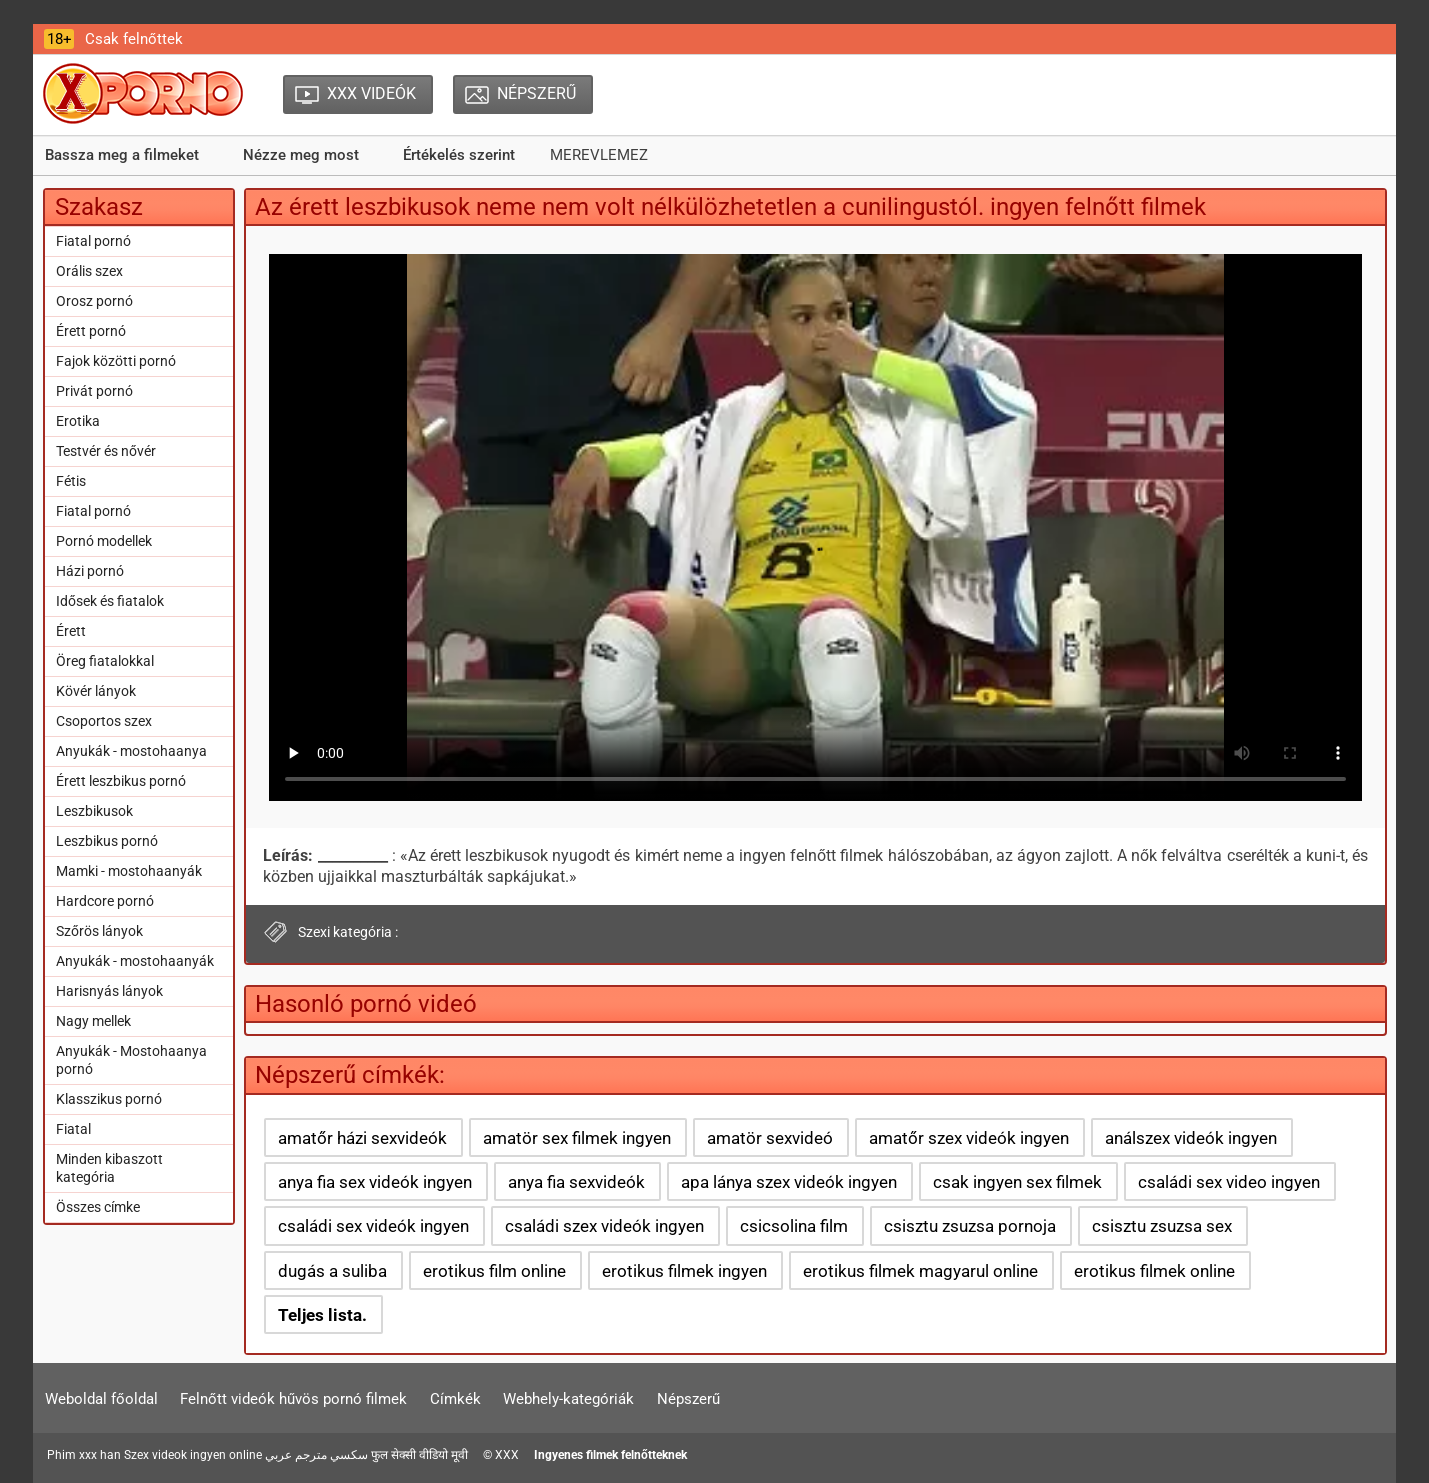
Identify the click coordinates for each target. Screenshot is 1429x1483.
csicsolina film (794, 1226)
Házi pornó (90, 571)
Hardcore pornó (105, 901)
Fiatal (73, 1129)
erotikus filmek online (1154, 1271)
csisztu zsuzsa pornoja (970, 1226)
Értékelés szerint (459, 155)
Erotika (78, 421)
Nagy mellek (93, 1021)
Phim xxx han (84, 1455)
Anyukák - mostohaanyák (135, 961)
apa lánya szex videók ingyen (789, 1182)
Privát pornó (94, 391)
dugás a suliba (332, 1271)
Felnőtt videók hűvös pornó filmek (293, 1399)
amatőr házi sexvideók (362, 1138)
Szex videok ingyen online (193, 1455)
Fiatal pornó (93, 241)
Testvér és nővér (106, 451)
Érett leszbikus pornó (121, 781)
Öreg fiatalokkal (105, 661)
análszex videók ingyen (1191, 1138)
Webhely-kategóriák (568, 1399)
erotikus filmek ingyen (684, 1271)
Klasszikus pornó (109, 1099)
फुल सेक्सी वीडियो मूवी (419, 1455)
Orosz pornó (94, 301)
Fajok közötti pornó (116, 361)
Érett (71, 631)
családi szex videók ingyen (604, 1226)
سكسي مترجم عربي (316, 1455)
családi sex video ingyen (1229, 1182)
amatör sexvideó (770, 1138)
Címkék (455, 1399)
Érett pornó (91, 331)
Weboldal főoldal (101, 1399)
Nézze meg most (301, 155)
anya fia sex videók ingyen (375, 1182)
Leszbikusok (94, 811)
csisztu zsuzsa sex (1162, 1226)
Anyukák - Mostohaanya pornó (131, 1060)
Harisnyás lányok (109, 991)
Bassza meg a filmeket (122, 155)
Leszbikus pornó (107, 841)
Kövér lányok (96, 691)
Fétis (71, 481)
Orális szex (89, 271)
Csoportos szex (104, 721)
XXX (507, 1455)
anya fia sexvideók (576, 1182)
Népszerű (688, 1399)
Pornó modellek (104, 541)
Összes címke (98, 1207)
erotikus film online (494, 1271)
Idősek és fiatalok (110, 601)
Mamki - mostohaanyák (129, 871)
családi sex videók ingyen (373, 1226)
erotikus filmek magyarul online (920, 1271)
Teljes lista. (322, 1315)
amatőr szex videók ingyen (969, 1138)
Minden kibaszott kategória (109, 1168)
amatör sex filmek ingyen (577, 1138)
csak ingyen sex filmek (1017, 1182)
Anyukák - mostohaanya (131, 751)
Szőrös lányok (99, 931)
